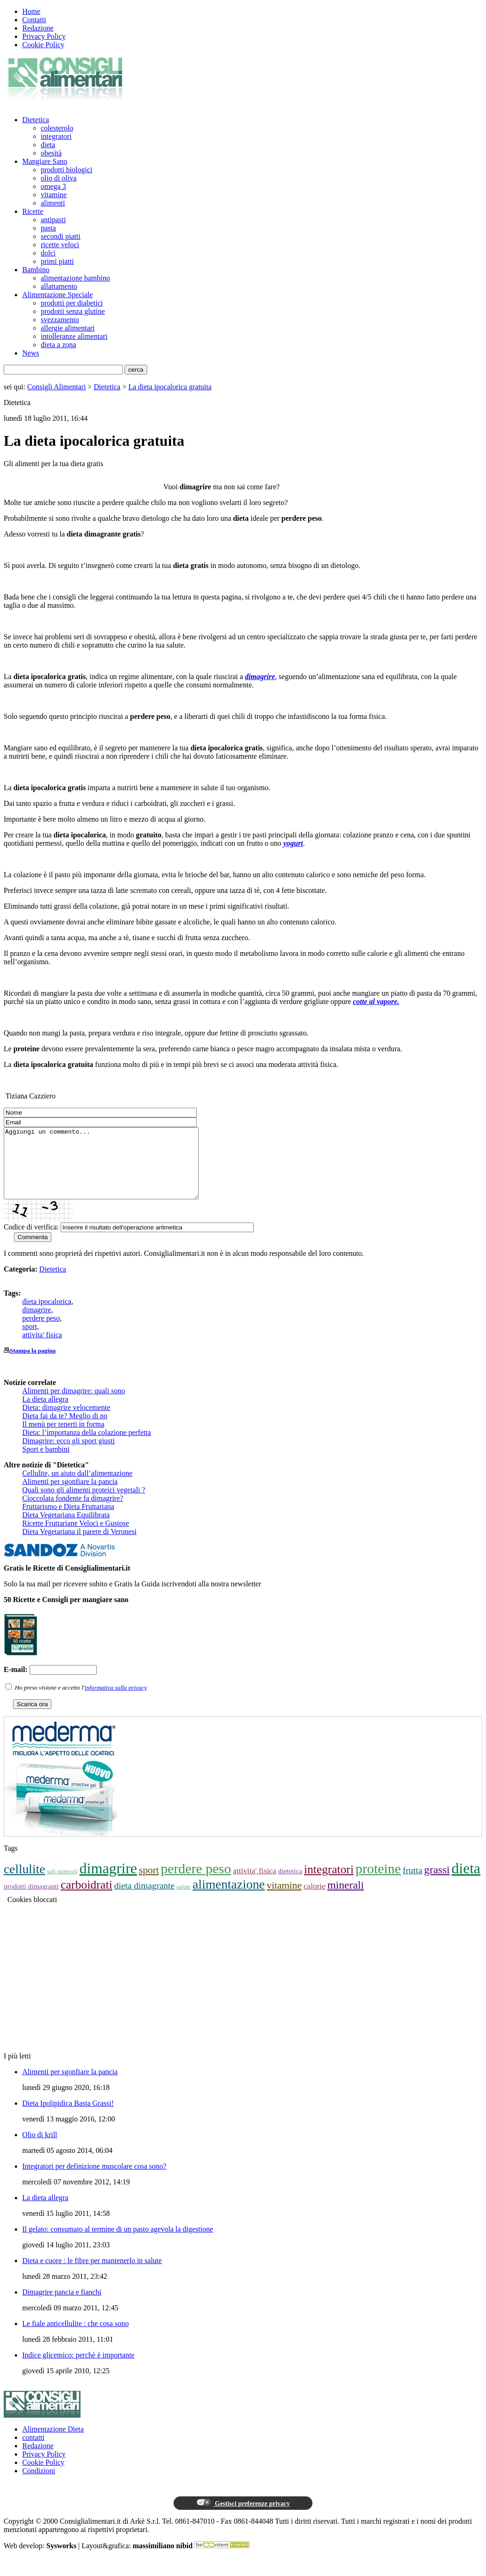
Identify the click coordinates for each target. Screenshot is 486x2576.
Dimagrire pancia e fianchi (61, 2306)
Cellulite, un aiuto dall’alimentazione (77, 1487)
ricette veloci (60, 245)
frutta (412, 1884)
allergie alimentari (68, 328)
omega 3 (53, 186)
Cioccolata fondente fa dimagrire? (72, 1512)
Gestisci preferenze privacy (243, 2517)
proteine (378, 1882)
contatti (33, 2451)
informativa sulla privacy (116, 1701)
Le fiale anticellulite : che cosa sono (75, 2337)
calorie (314, 1899)
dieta (48, 145)
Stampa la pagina (33, 1364)
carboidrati (86, 1898)
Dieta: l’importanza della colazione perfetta (86, 1446)
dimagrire (260, 676)
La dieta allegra (45, 1413)
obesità (51, 153)
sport (29, 1340)
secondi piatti (61, 236)
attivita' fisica (42, 1349)
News (30, 353)
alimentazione (229, 1898)
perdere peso (41, 1332)
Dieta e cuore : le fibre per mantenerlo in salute (92, 2274)
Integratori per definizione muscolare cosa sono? (94, 2180)
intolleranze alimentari (74, 336)
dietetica (290, 1885)
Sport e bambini (45, 1463)
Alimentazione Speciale (57, 295)
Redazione (38, 28)
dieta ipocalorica (46, 1315)
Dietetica (35, 120)
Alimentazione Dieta (53, 2443)
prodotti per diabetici (72, 303)
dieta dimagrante (144, 1899)
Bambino (36, 270)
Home (31, 11)
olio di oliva (58, 178)
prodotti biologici (67, 170)
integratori (56, 136)
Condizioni (38, 2485)
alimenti (53, 203)
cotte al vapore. (376, 1001)
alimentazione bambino (75, 278)
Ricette (32, 211)
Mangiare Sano (44, 161)
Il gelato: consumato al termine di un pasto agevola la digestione (117, 2243)
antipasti (53, 220)
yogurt (293, 843)
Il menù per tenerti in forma (63, 1438)
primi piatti (57, 261)
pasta (48, 228)
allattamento (59, 286)
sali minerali (62, 1885)
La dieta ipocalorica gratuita (170, 387)
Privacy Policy (44, 36)
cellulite (24, 1883)
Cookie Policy (43, 45)
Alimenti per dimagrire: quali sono (73, 1405)
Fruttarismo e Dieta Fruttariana (68, 1520)
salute (183, 1900)
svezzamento (60, 320)
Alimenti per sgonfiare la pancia (70, 1495)
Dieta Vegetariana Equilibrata (66, 1529)
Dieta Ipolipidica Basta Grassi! (68, 2117)
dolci (48, 253)
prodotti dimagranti (31, 1900)
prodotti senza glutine (73, 311)
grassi (436, 1883)
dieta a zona (58, 345)
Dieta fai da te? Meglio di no (64, 1430)
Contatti (34, 20)
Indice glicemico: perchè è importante (78, 2369)
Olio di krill (39, 2148)
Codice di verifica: (31, 1241)
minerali (345, 1899)
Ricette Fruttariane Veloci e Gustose (75, 1537)
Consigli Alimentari (56, 387)
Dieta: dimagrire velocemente (66, 1421)
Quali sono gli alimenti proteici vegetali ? (83, 1504)
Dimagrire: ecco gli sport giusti (68, 1455)
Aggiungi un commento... (113, 1170)
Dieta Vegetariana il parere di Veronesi (79, 1545)
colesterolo (57, 128)
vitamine (54, 195)
